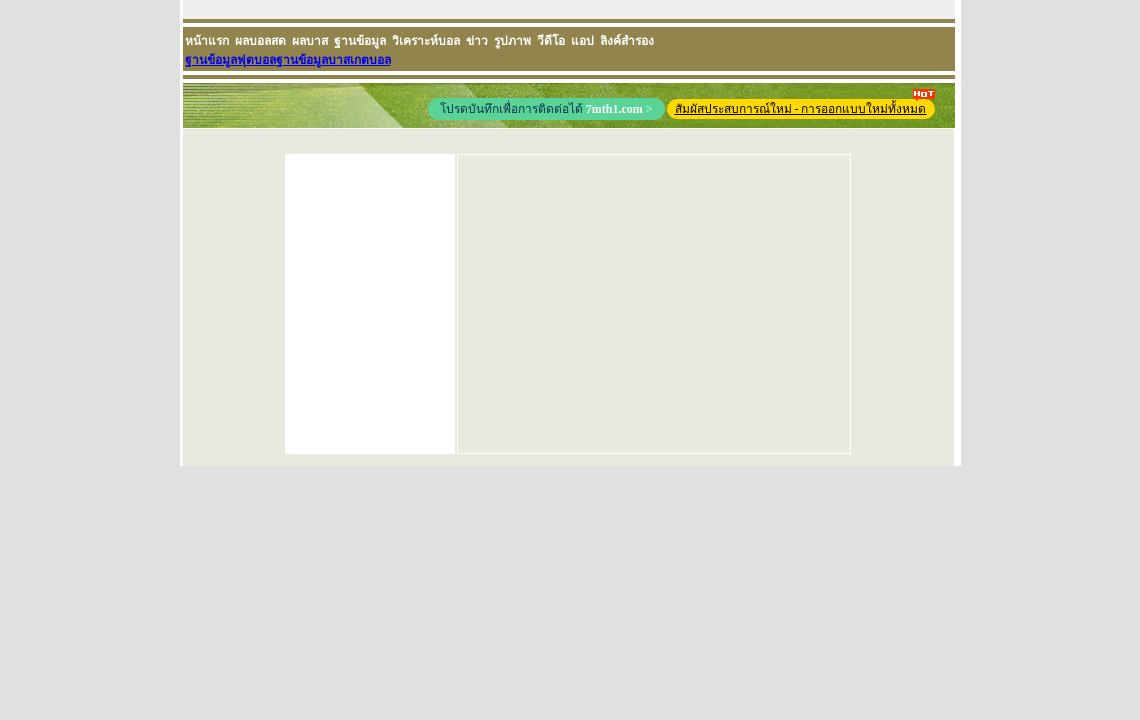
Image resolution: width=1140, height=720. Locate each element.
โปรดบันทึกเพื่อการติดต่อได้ (546, 109)
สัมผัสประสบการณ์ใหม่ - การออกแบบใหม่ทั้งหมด (805, 107)
